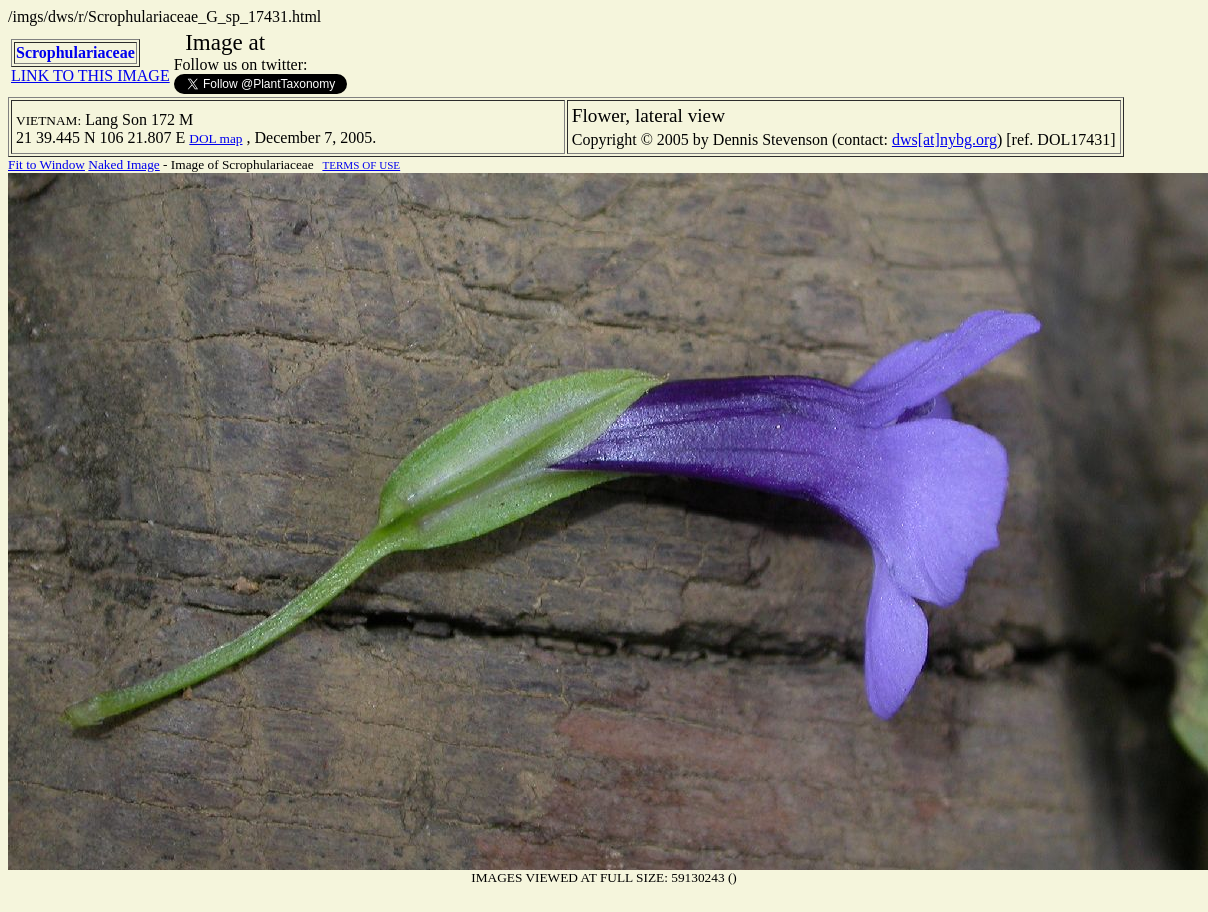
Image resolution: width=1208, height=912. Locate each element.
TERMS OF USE (361, 165)
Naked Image (123, 164)
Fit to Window (46, 164)
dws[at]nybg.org (944, 139)
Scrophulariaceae (75, 52)
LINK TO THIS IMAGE (90, 75)
